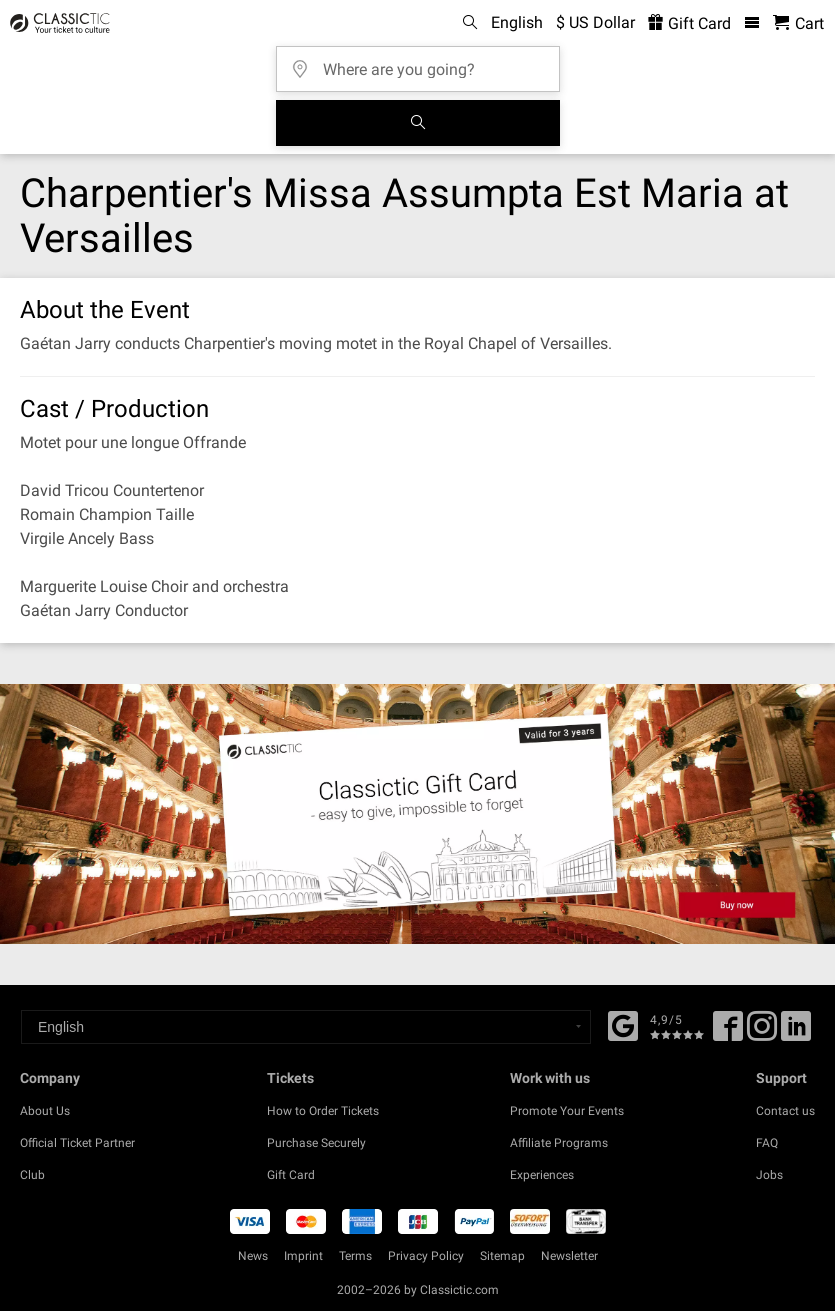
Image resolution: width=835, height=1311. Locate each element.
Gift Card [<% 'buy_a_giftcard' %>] (689, 23)
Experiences (542, 1175)
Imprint (303, 1256)
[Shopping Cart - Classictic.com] (798, 23)
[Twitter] (762, 1033)
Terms (355, 1256)
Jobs (769, 1175)
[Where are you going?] (424, 62)
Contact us (785, 1111)
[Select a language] (306, 1027)
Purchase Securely (316, 1143)
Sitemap (502, 1256)
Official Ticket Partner (77, 1143)
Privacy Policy (426, 1256)
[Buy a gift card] (417, 813)
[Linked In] (796, 1033)
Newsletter (569, 1256)
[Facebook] (623, 1024)
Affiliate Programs (559, 1143)
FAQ (767, 1143)
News (253, 1256)
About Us (45, 1111)
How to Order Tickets (323, 1111)
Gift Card (291, 1175)
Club (32, 1175)
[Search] (418, 123)
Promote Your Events (567, 1111)
